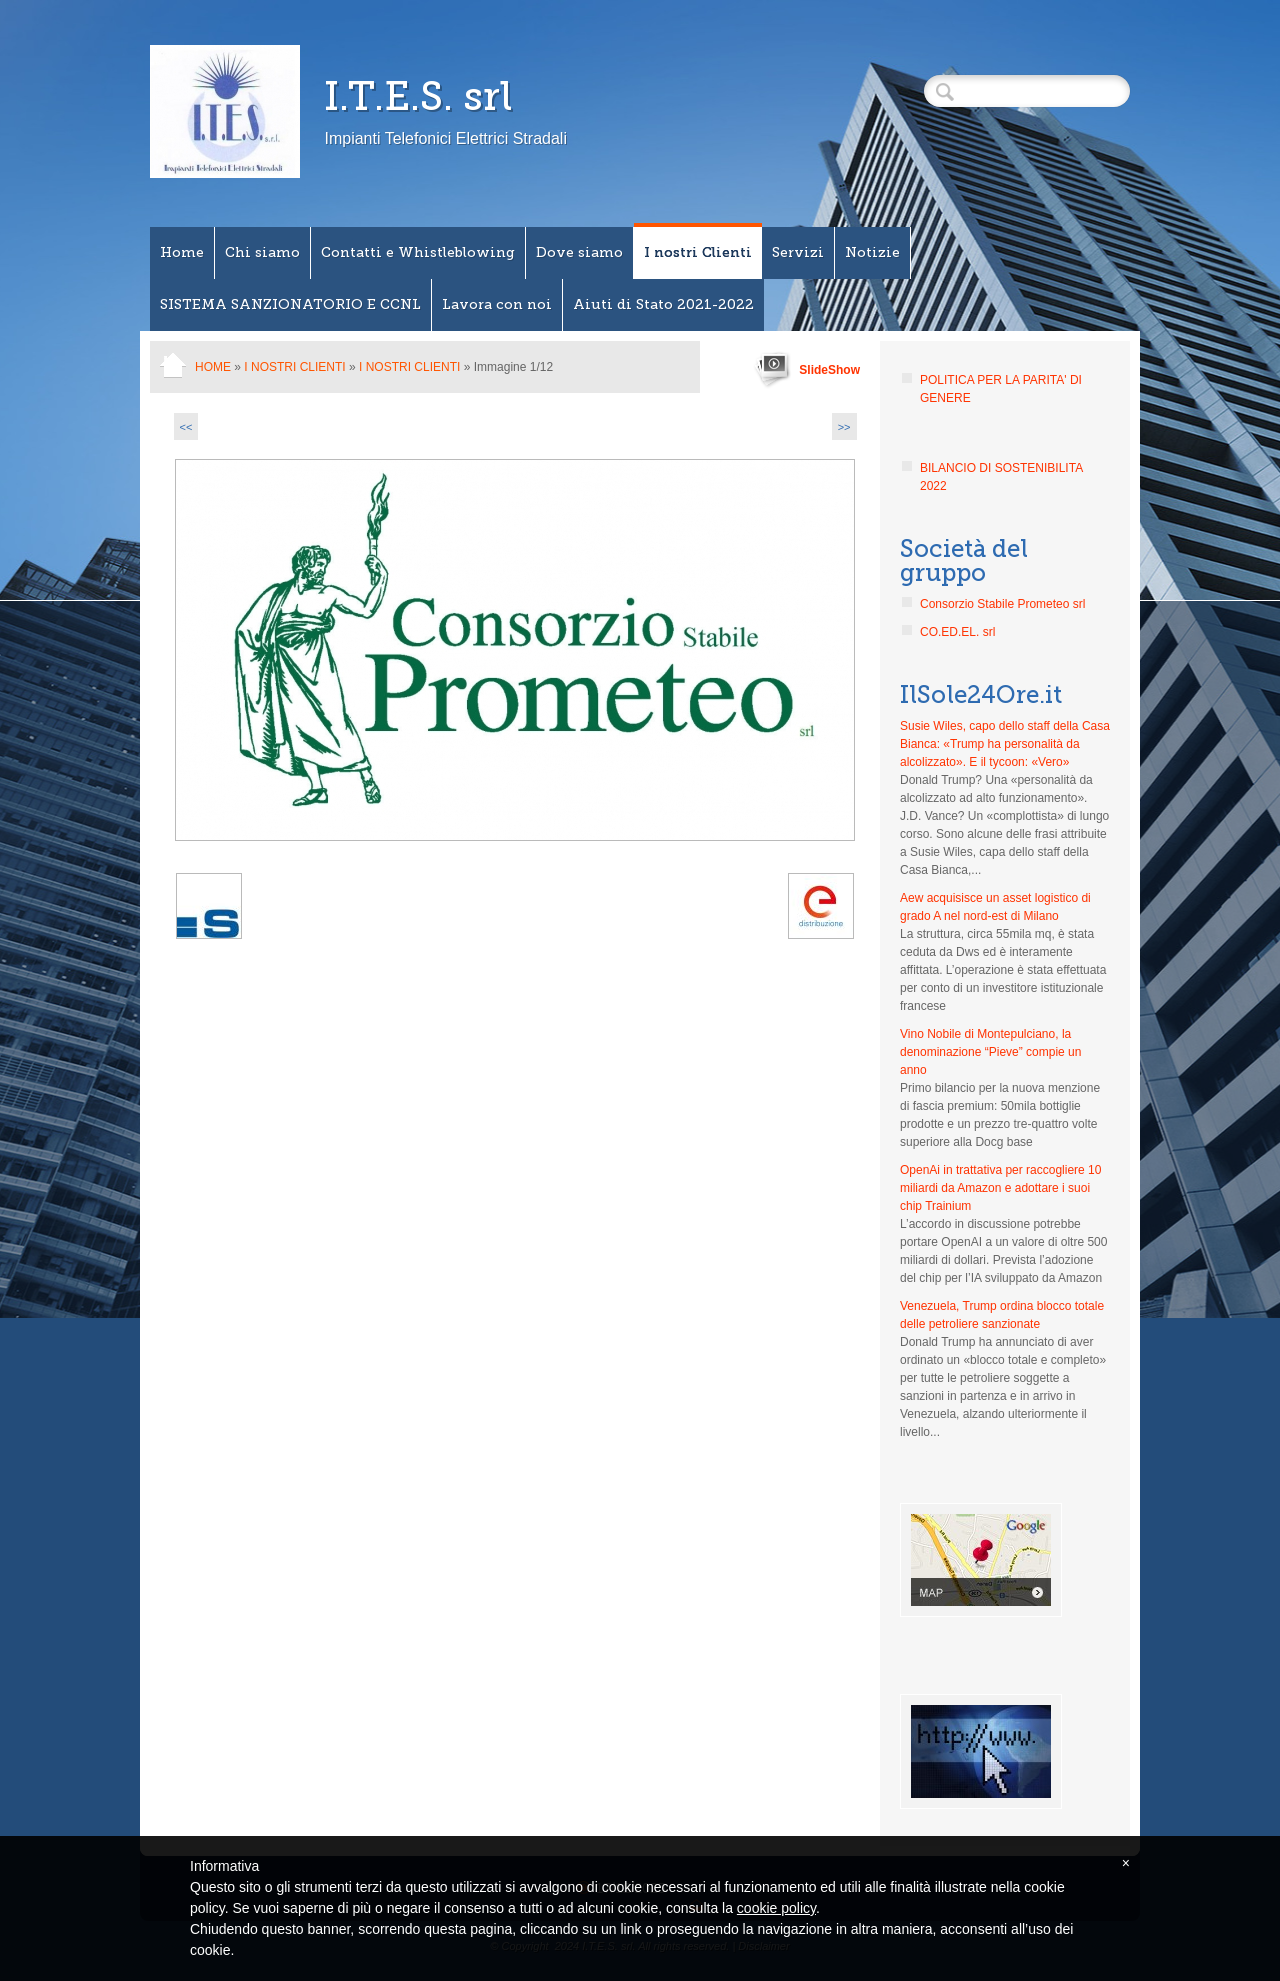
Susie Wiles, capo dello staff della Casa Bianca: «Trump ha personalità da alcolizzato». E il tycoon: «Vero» (1005, 744)
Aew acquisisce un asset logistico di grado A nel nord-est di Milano (995, 907)
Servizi (798, 252)
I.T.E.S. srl (418, 96)
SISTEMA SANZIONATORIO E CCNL (290, 304)
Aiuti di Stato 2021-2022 (663, 304)
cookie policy (776, 1908)
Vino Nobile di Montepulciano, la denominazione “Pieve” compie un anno (990, 1052)
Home (182, 252)
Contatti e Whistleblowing (418, 252)
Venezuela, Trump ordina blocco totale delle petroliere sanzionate (1002, 1315)
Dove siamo (579, 252)
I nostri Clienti (698, 252)
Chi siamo (262, 252)
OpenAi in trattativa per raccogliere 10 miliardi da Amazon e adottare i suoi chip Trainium (1000, 1188)
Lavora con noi (497, 304)
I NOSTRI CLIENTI (409, 367)
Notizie (872, 252)
